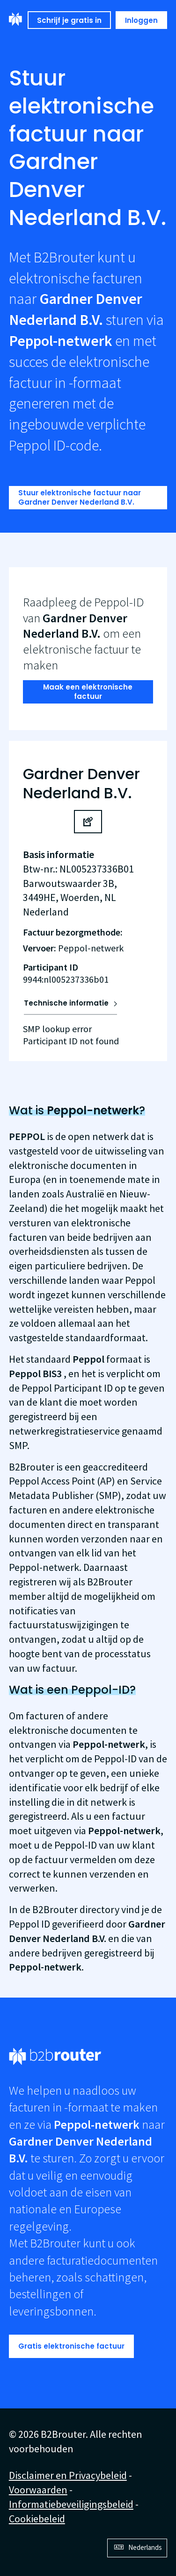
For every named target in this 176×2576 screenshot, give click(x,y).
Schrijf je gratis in (69, 20)
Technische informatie (66, 1003)
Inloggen (141, 20)
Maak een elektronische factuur (87, 691)
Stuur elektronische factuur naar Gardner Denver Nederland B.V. (79, 497)
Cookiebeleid (37, 2518)
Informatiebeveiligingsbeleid (71, 2504)
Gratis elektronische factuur (71, 2346)
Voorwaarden (38, 2489)
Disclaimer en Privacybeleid (68, 2475)
